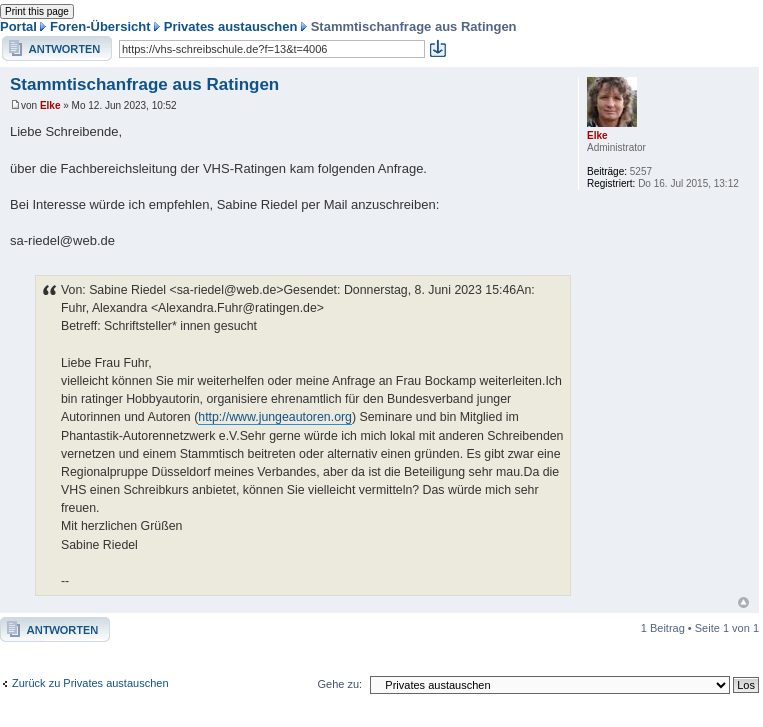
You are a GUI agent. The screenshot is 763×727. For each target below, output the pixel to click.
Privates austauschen (231, 26)
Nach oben (743, 602)
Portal (18, 26)
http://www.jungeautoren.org (275, 417)
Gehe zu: (339, 684)
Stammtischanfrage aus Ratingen (144, 84)
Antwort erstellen (57, 48)
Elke (50, 105)
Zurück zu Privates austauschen (90, 683)
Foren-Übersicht (100, 26)
